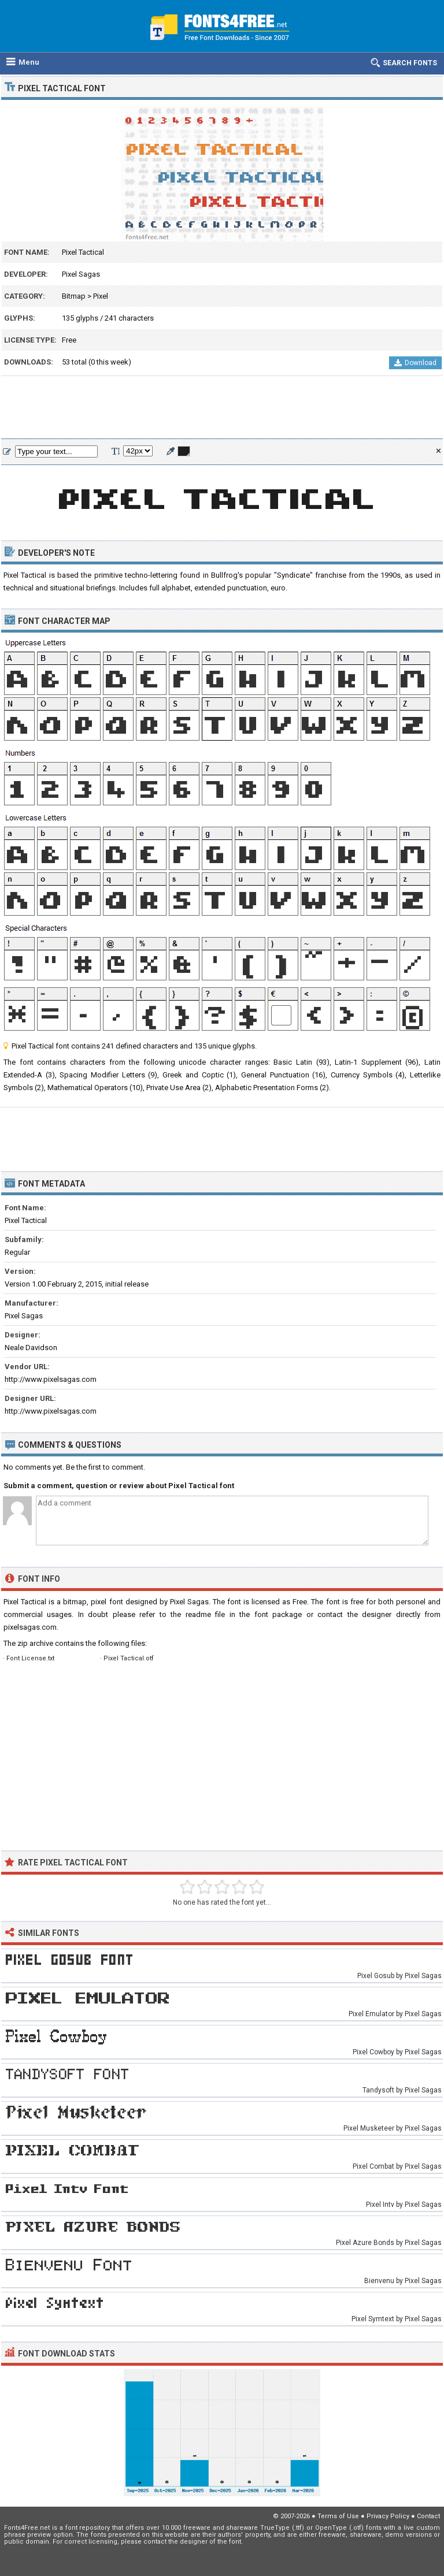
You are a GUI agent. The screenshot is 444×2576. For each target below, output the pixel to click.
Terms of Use (338, 2516)
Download (415, 363)
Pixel (100, 296)
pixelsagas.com (30, 1627)
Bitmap (74, 296)
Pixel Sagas (81, 274)
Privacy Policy (388, 2516)
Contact (428, 2516)
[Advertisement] (222, 408)
